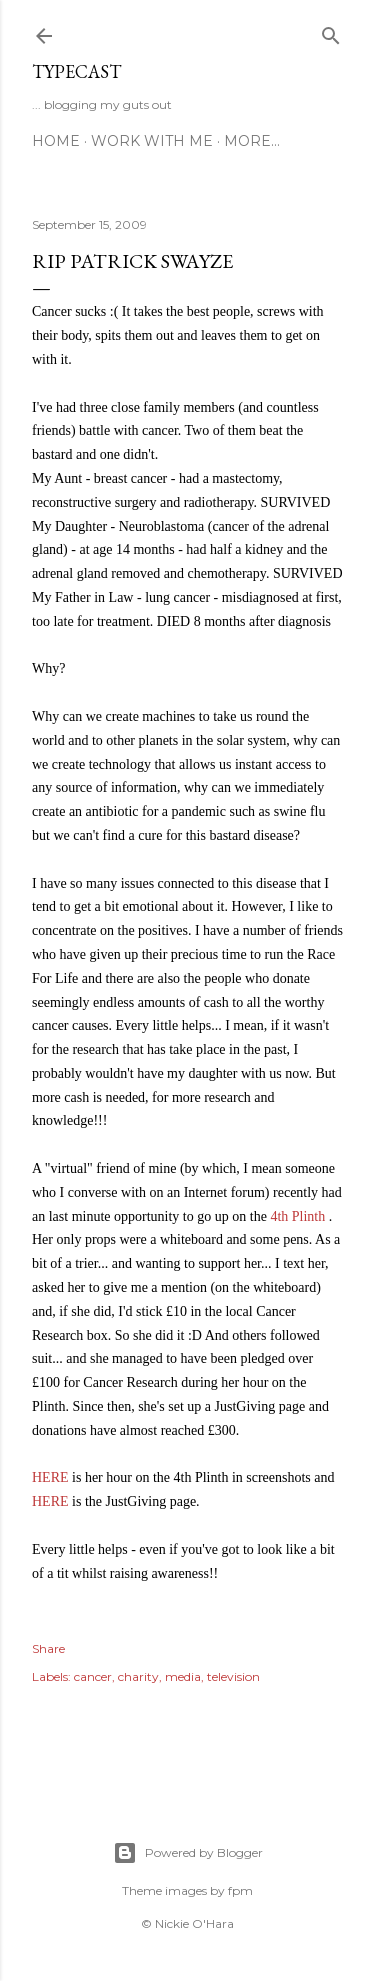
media (183, 1676)
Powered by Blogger (188, 1853)
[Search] (331, 31)
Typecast (76, 71)
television (233, 1676)
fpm (240, 1890)
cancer (93, 1676)
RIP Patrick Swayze (132, 261)
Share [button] (48, 1648)
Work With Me (152, 141)
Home (56, 141)
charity (138, 1676)
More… (252, 141)
